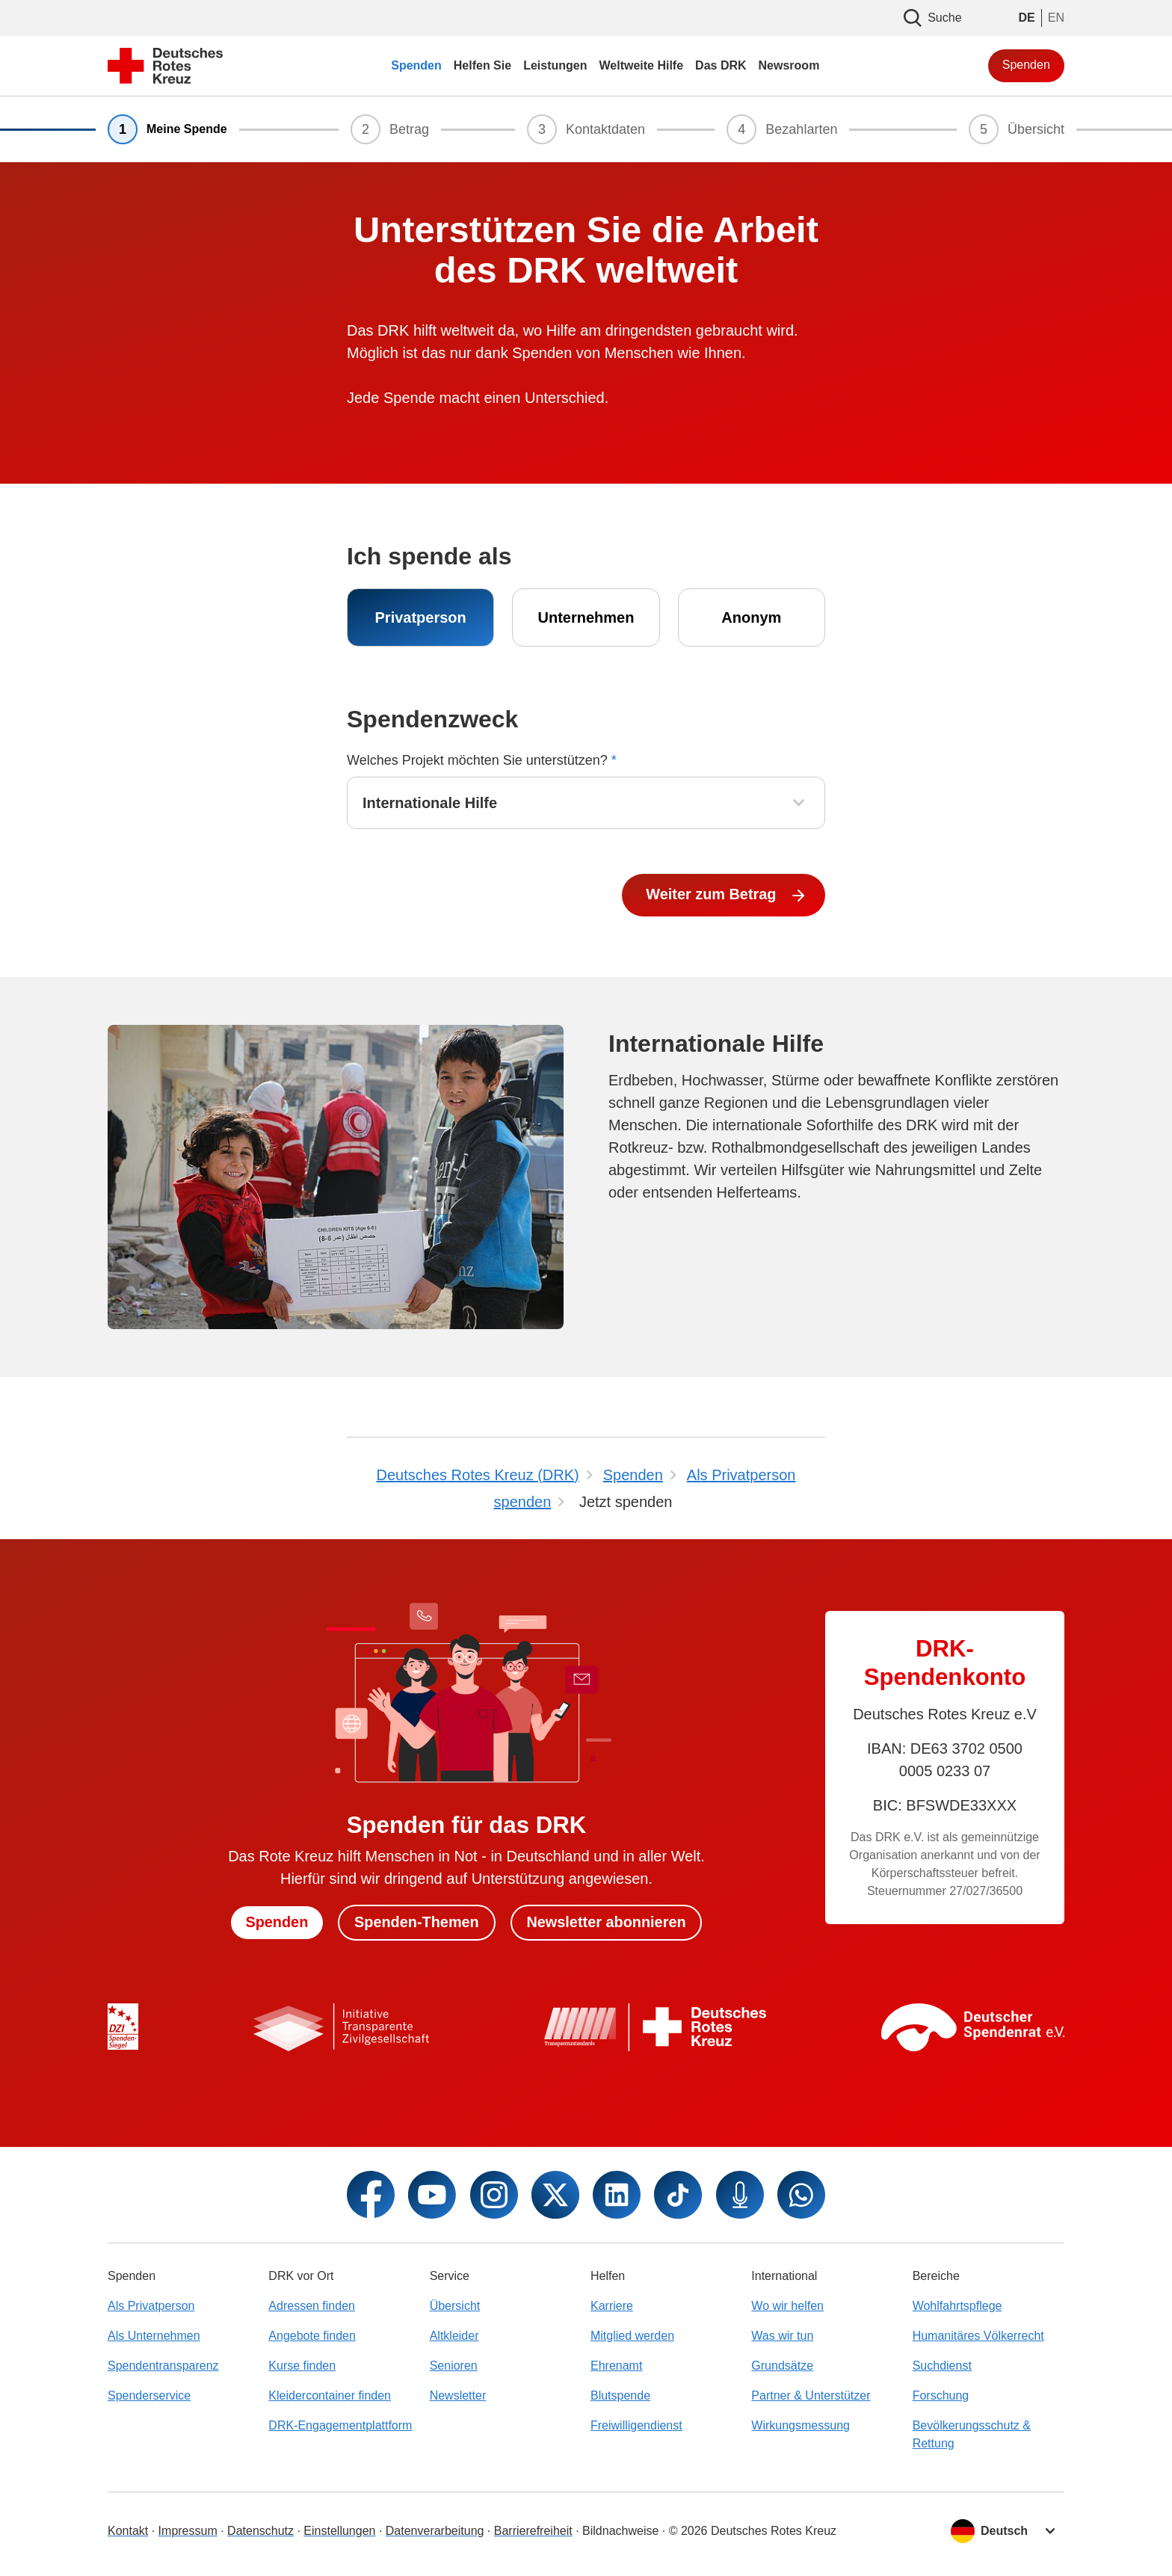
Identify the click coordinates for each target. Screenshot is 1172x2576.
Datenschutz (260, 2530)
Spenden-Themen (416, 1922)
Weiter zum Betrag (712, 895)
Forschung (941, 2395)
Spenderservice (149, 2395)
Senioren (454, 2365)
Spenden (1026, 64)
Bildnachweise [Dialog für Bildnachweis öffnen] (620, 2530)
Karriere (611, 2305)
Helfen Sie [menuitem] (482, 65)
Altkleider (454, 2335)
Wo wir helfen (787, 2305)
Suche (932, 18)
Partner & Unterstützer (810, 2395)
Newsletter (458, 2395)
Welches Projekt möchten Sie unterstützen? (482, 760)
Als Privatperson (151, 2305)
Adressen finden (311, 2305)
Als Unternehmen (154, 2335)
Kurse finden (302, 2365)
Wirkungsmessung (800, 2425)
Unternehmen (586, 617)
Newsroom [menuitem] (789, 65)
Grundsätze (782, 2365)
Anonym (751, 617)
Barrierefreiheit (533, 2530)
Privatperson (420, 617)
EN (1056, 17)
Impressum (188, 2530)
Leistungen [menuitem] (555, 65)
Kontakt (128, 2530)
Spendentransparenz (163, 2365)
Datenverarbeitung (435, 2530)
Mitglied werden (632, 2335)
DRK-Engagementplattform (340, 2425)
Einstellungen (339, 2530)
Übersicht (455, 2305)
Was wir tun (782, 2335)
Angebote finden (312, 2335)
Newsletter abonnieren (607, 1922)
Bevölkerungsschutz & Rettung (972, 2434)
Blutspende (620, 2395)
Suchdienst (942, 2365)
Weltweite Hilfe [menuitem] (641, 65)
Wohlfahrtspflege (957, 2305)
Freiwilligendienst (636, 2425)
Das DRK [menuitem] (720, 65)
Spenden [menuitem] (416, 65)
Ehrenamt (616, 2365)
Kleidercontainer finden (329, 2395)
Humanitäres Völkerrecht (978, 2335)
